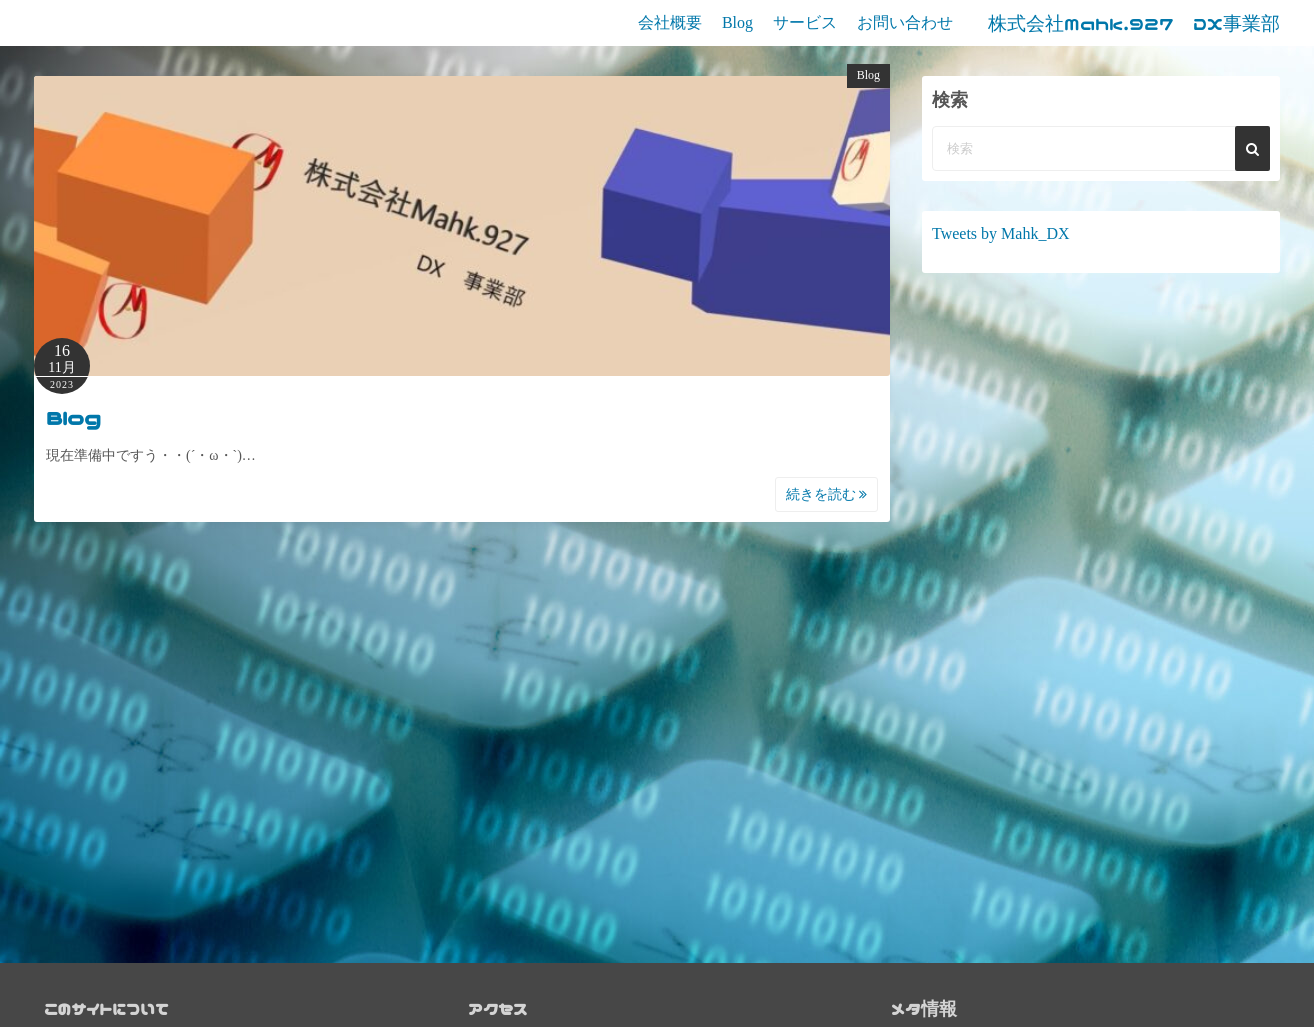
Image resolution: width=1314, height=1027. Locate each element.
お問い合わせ (905, 22)
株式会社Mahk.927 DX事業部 (1134, 23)
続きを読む (827, 494)
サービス (805, 22)
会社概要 (670, 22)
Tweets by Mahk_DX (1001, 233)
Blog (737, 22)
